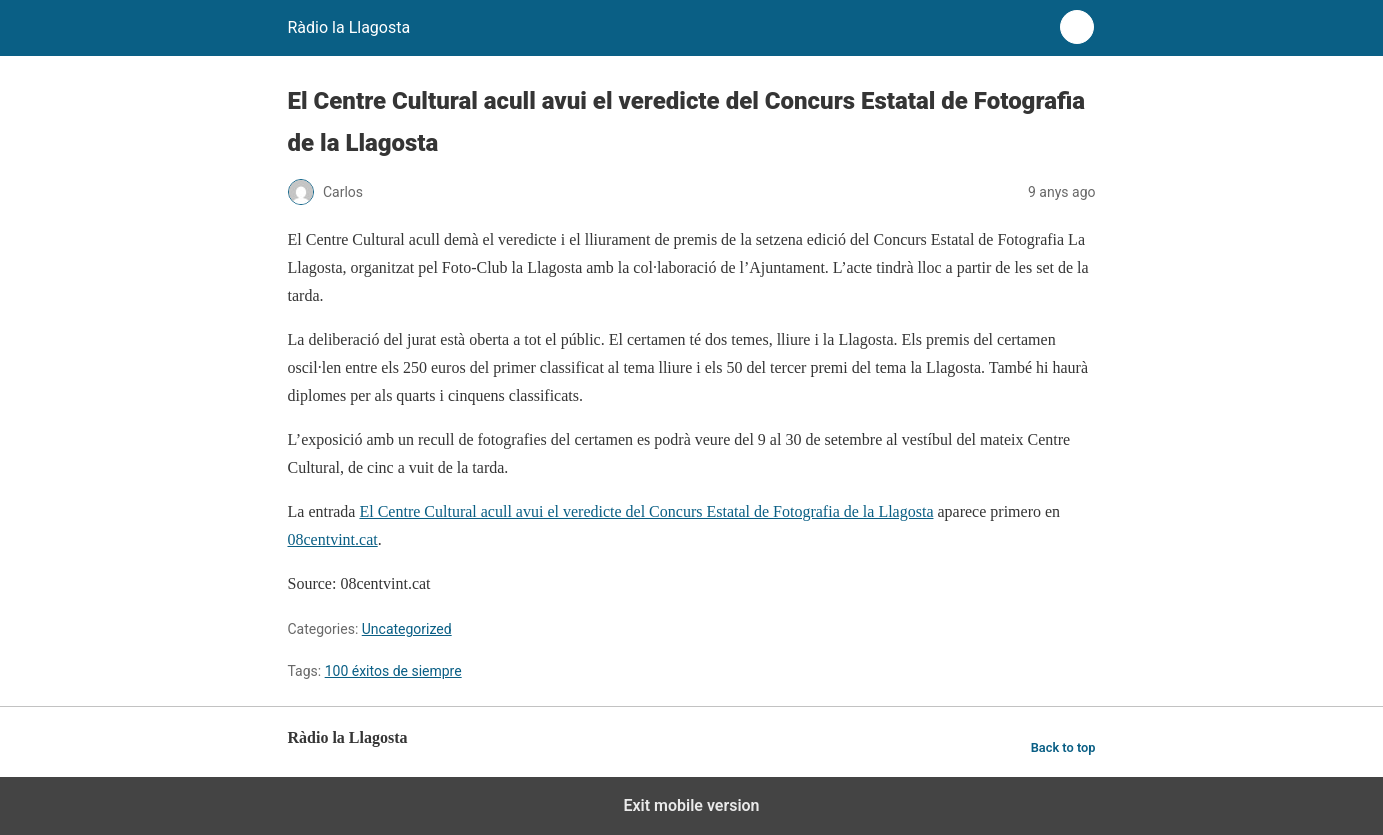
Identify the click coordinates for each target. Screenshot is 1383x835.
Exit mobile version (691, 805)
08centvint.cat (333, 539)
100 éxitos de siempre (393, 671)
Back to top (1063, 747)
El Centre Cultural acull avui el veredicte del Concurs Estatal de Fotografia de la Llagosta (646, 511)
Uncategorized (407, 629)
